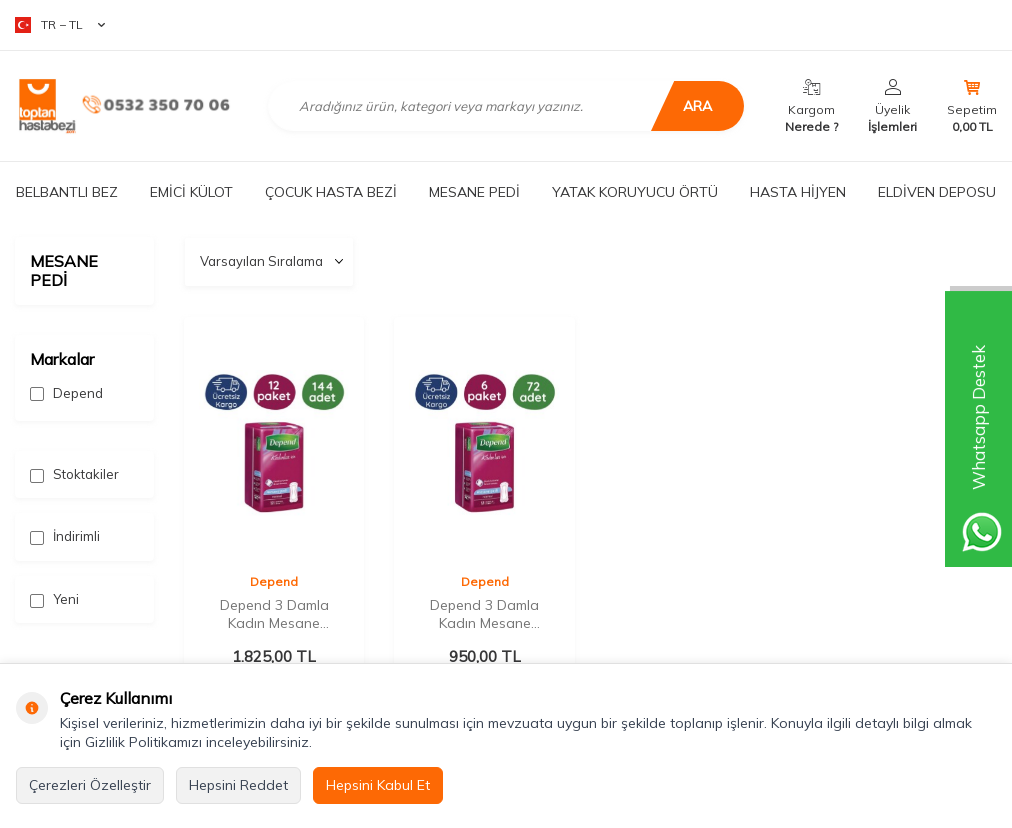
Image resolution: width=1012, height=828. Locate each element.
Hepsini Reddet (238, 785)
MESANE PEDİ (474, 192)
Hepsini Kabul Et (378, 785)
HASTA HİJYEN (798, 192)
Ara (694, 106)
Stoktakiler (74, 474)
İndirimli (65, 536)
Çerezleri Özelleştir (90, 785)
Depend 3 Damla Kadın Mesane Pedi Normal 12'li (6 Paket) (484, 614)
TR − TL (60, 25)
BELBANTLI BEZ (67, 192)
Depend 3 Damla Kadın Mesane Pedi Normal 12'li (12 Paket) (274, 614)
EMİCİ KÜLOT (191, 192)
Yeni (54, 599)
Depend (66, 393)
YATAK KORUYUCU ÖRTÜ (635, 192)
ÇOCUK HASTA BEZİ (331, 192)
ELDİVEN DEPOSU (937, 192)
